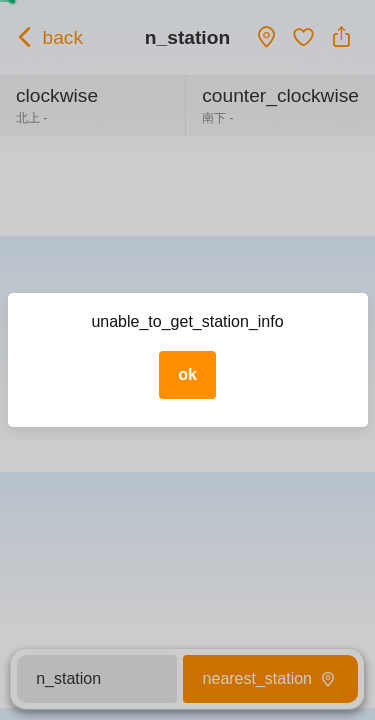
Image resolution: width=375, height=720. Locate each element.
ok (187, 374)
